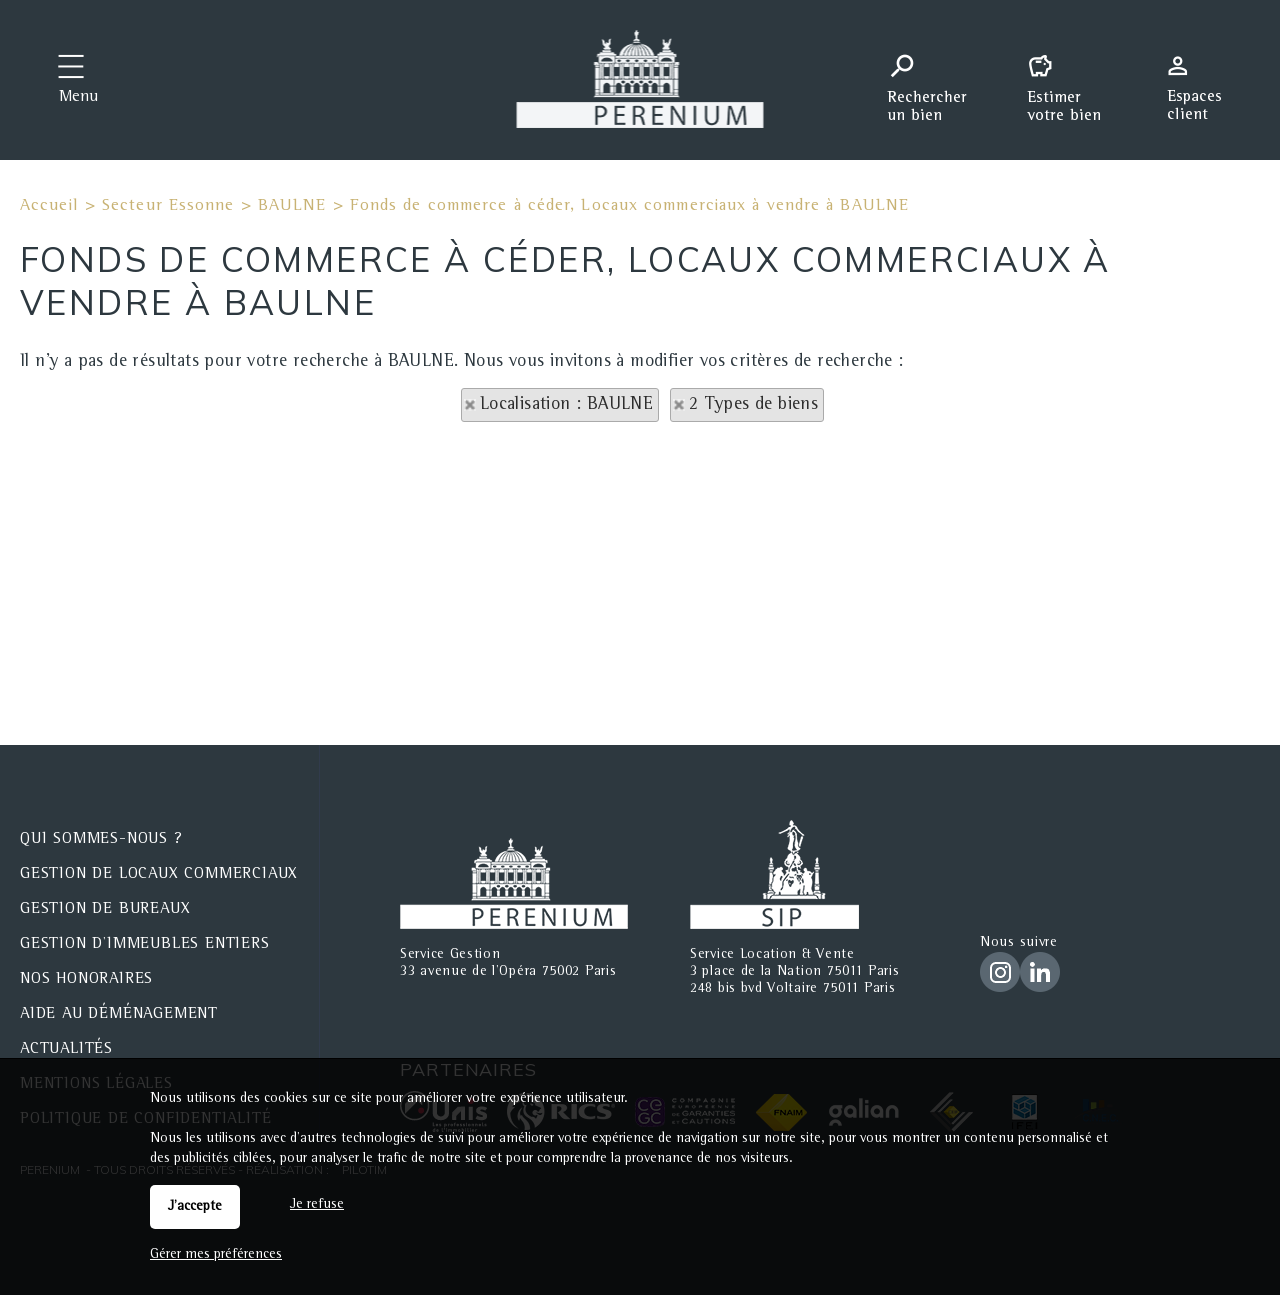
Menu (78, 98)
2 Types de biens (753, 405)
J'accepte (195, 1207)
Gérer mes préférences (216, 1255)
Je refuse (317, 1205)
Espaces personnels (1202, 78)
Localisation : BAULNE (566, 405)
